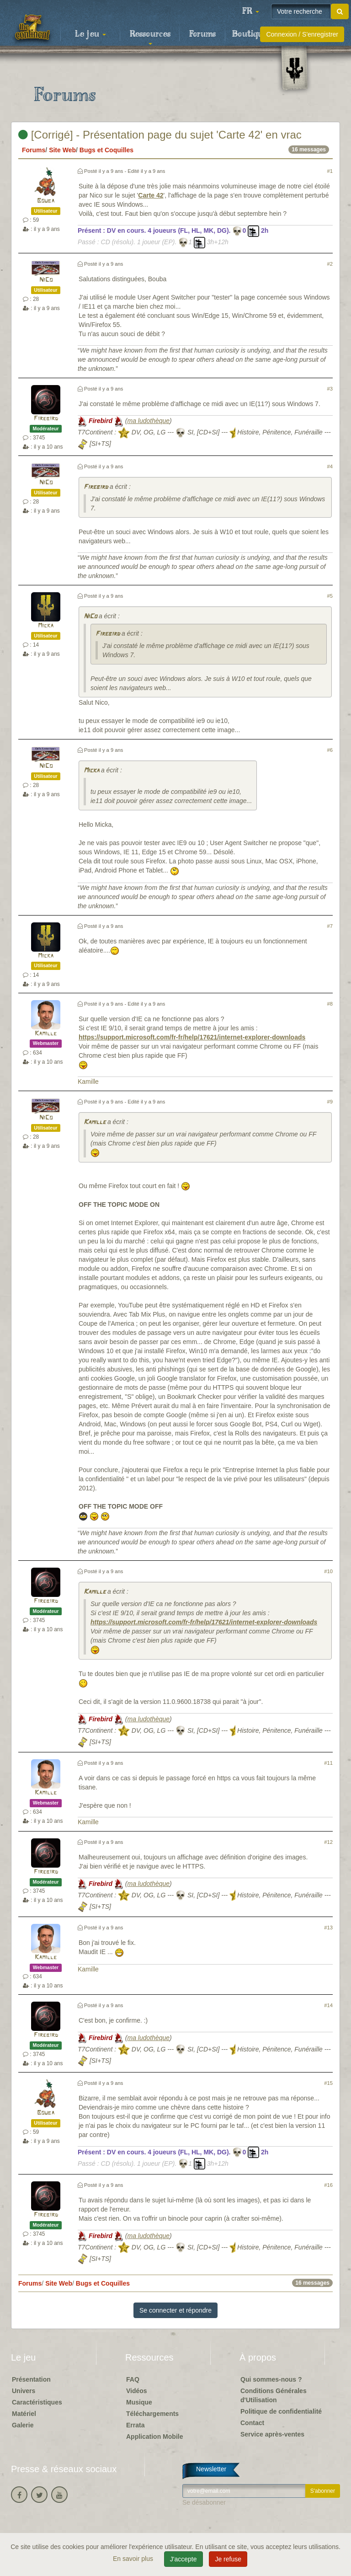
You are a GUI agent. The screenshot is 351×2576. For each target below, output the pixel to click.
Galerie (22, 2425)
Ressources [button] (150, 37)
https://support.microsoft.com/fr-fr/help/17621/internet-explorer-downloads (192, 1037)
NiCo (46, 280)
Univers (23, 2390)
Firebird (46, 418)
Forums (202, 34)
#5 (330, 596)
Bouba (45, 201)
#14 (328, 2005)
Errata (135, 2425)
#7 (330, 926)
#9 (330, 1101)
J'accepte (183, 2559)
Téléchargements (152, 2413)
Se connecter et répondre (175, 2310)
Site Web (62, 150)
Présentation (31, 2379)
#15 (328, 2083)
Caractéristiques (37, 2402)
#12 (328, 1842)
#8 (330, 1004)
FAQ (132, 2379)
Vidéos (136, 2390)
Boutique (249, 34)
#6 (330, 750)
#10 (328, 1571)
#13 (328, 1927)
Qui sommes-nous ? (271, 2379)
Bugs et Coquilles (106, 150)
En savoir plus (134, 2558)
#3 (330, 388)
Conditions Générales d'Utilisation (273, 2395)
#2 (330, 264)
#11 (328, 1763)
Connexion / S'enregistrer (302, 34)
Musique (139, 2402)
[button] (250, 11)
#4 (330, 466)
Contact (252, 2422)
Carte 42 (150, 195)
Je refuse (228, 2559)
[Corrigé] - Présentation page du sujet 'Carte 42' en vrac (160, 135)
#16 (328, 2185)
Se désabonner (204, 2502)
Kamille (46, 1033)
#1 (330, 171)
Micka (45, 625)
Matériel (24, 2413)
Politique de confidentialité (281, 2411)
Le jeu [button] (90, 34)
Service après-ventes (272, 2434)
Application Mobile (154, 2436)
